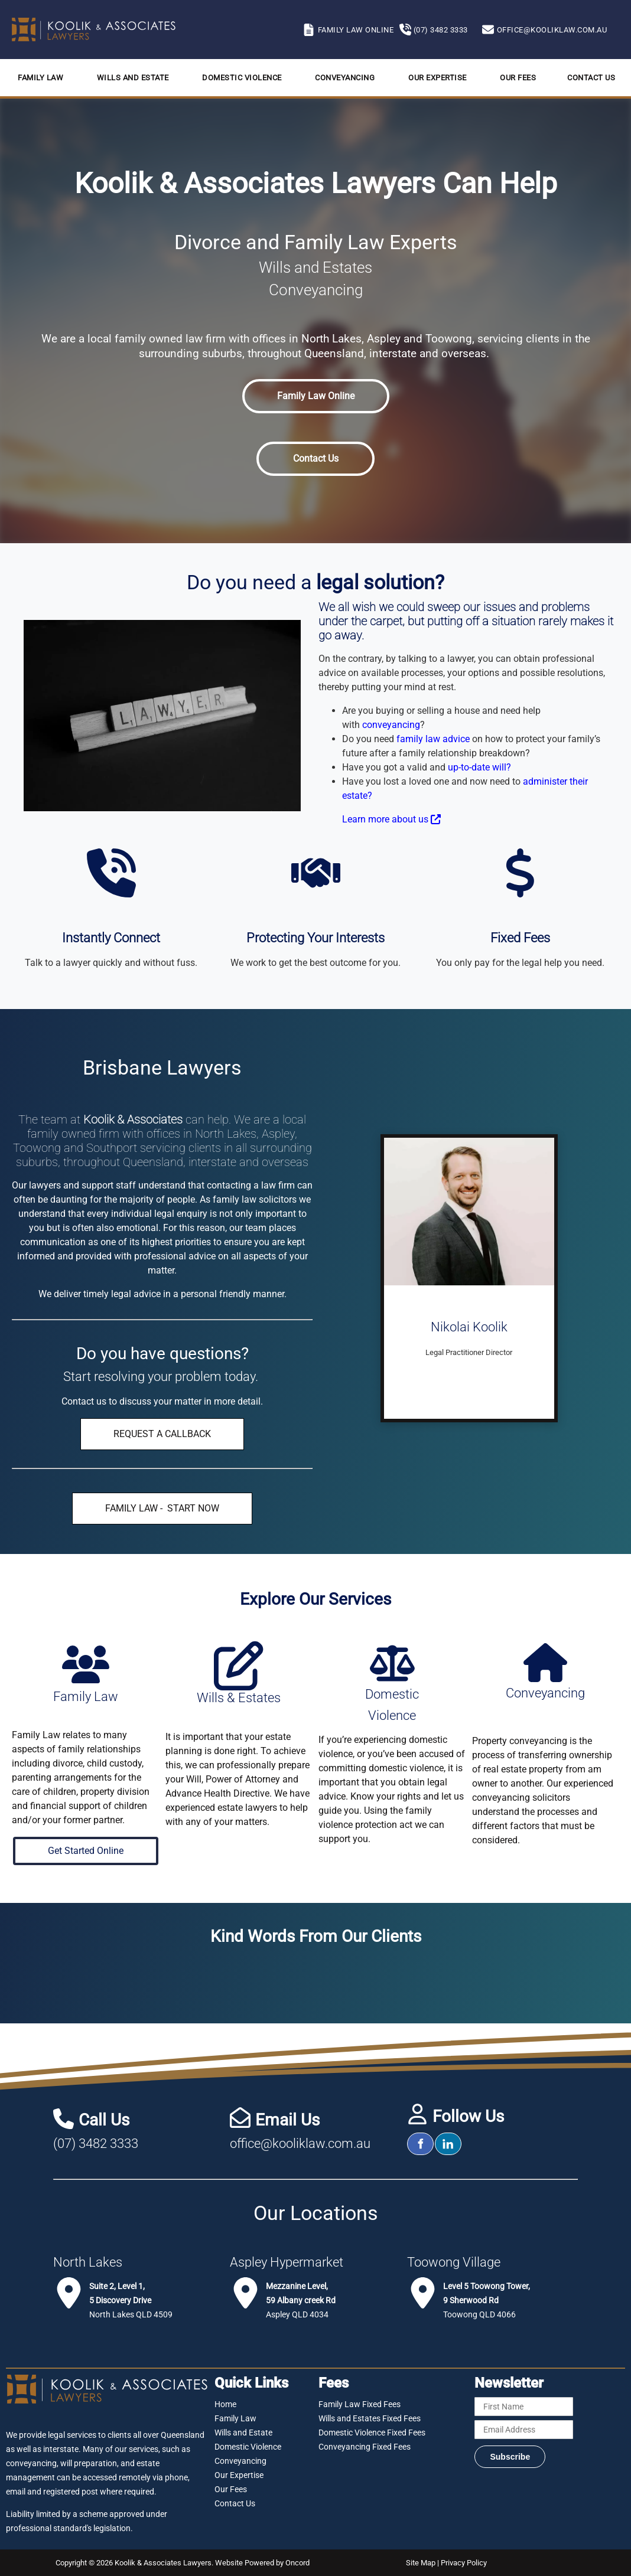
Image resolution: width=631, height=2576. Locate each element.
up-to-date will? (479, 767)
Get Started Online (85, 1843)
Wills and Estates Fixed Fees (369, 2418)
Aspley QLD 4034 (301, 2300)
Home (225, 2404)
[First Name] (523, 2406)
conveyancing (391, 724)
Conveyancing (345, 77)
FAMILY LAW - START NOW (162, 1499)
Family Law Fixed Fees (359, 2404)
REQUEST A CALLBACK (162, 1425)
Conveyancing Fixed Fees (364, 2446)
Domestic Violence (242, 77)
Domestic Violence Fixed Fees (371, 2432)
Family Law (40, 77)
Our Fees (518, 77)
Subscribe (510, 2456)
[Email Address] (523, 2429)
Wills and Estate (133, 77)
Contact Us (591, 77)
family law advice (433, 739)
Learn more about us (391, 819)
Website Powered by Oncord (262, 2562)
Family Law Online (315, 385)
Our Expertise (437, 77)
